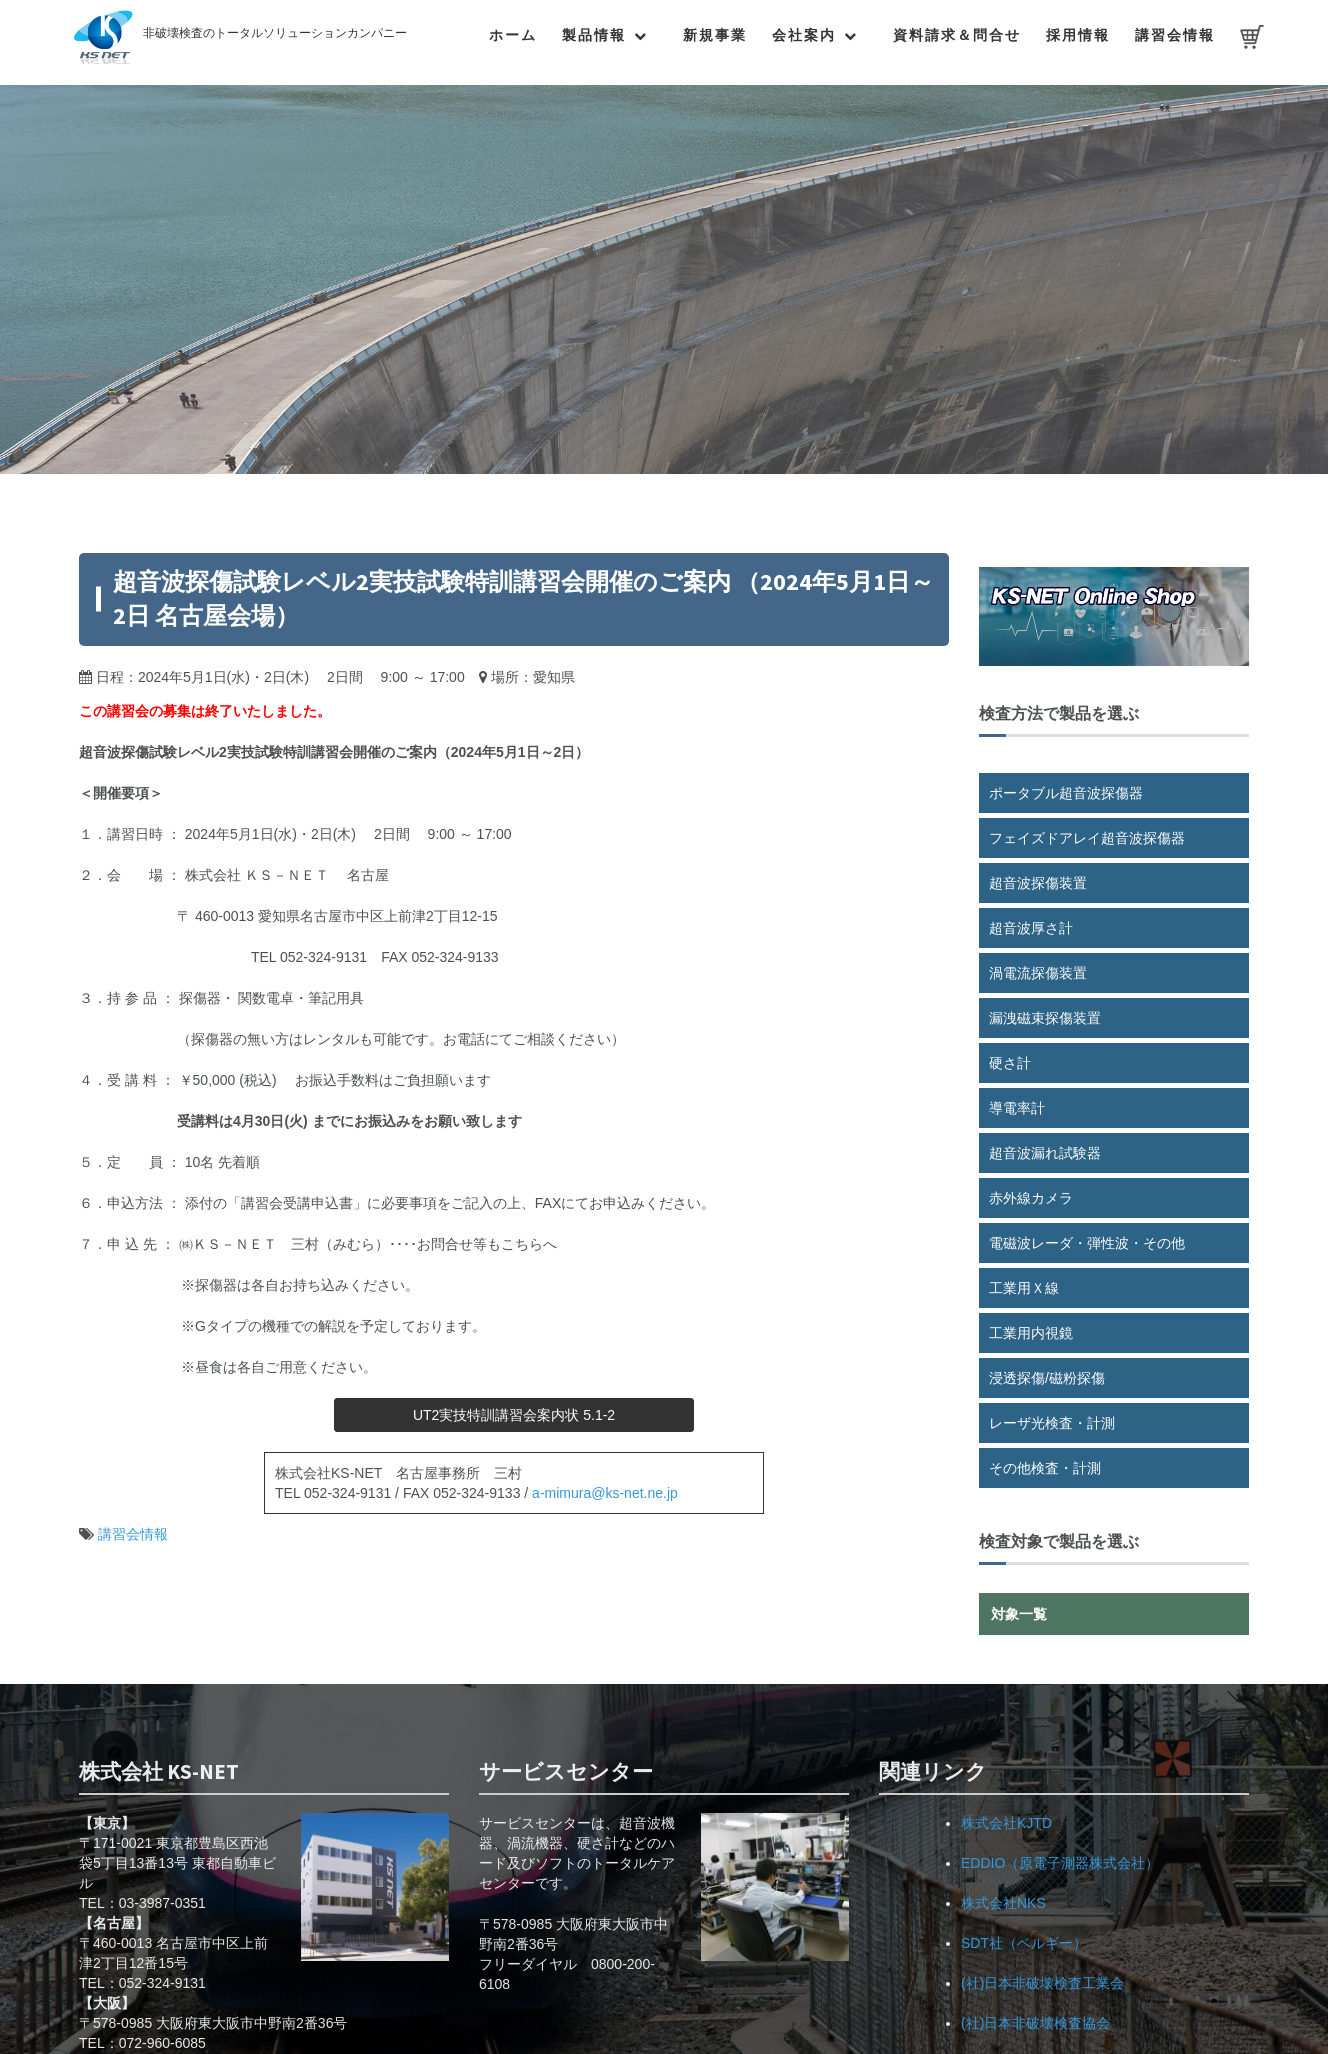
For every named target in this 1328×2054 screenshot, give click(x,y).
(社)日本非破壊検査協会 (1035, 2023)
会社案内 (804, 35)
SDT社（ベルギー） (1024, 1943)
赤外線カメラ (1031, 1198)
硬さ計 (1010, 1063)
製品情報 (594, 35)
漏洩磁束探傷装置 (1045, 1018)
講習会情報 (1175, 35)
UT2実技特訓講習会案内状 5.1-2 (514, 1415)
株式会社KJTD (1006, 1823)
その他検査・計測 (1045, 1468)
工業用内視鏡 (1031, 1333)
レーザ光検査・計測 (1052, 1423)
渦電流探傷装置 (1038, 973)
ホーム (513, 35)
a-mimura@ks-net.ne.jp (605, 1493)
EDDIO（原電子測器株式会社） (1060, 1863)
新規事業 (715, 35)
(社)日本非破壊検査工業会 (1042, 1983)
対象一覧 (1019, 1614)
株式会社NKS (1003, 1903)
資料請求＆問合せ (957, 35)
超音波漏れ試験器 (1045, 1153)
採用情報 (1078, 35)
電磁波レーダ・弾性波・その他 (1087, 1243)
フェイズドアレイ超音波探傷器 (1087, 838)
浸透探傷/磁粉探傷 (1047, 1378)
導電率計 (1017, 1108)
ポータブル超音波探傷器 (1066, 793)
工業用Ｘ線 (1024, 1288)
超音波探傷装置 (1038, 883)
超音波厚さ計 (1031, 928)
